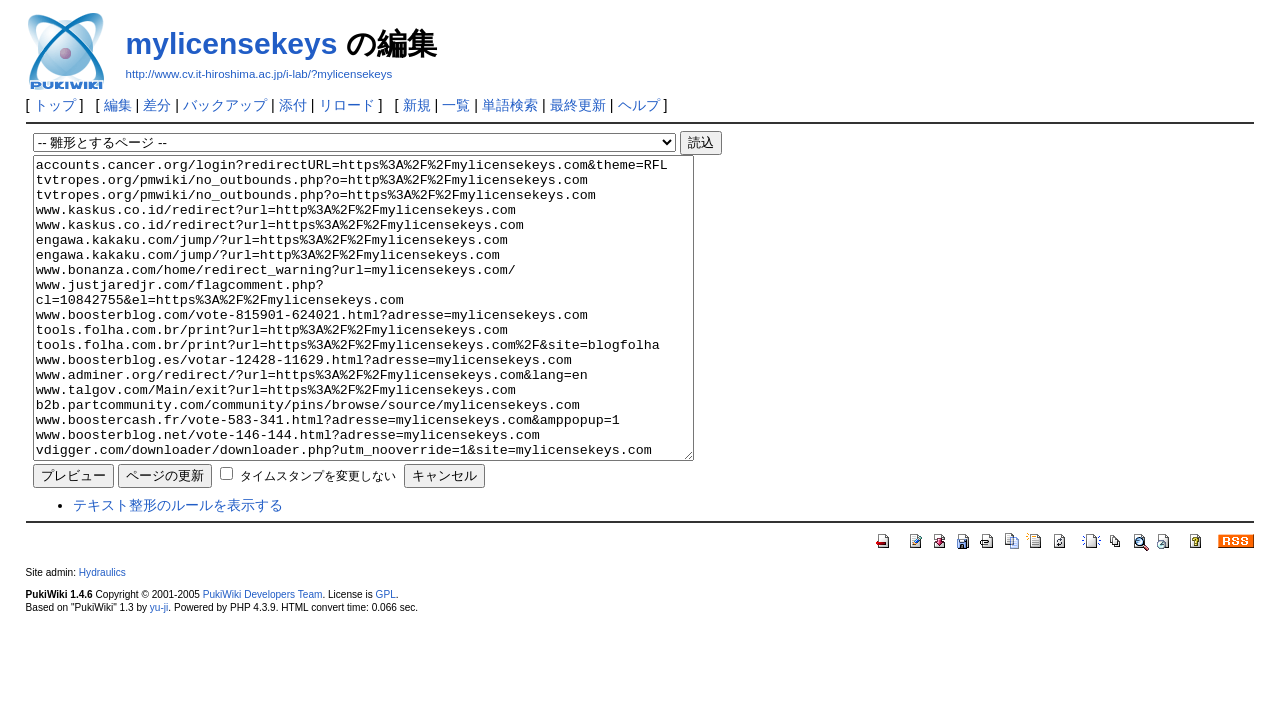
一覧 (456, 105)
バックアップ (225, 105)
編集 (118, 105)
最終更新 (578, 105)
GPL (386, 654)
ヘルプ (639, 105)
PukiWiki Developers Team (263, 654)
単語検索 (510, 105)
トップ (55, 105)
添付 (293, 105)
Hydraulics (102, 632)
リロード (347, 105)
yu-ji (159, 667)
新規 (417, 105)
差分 (157, 105)
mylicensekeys (232, 43)
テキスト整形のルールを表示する (178, 565)
